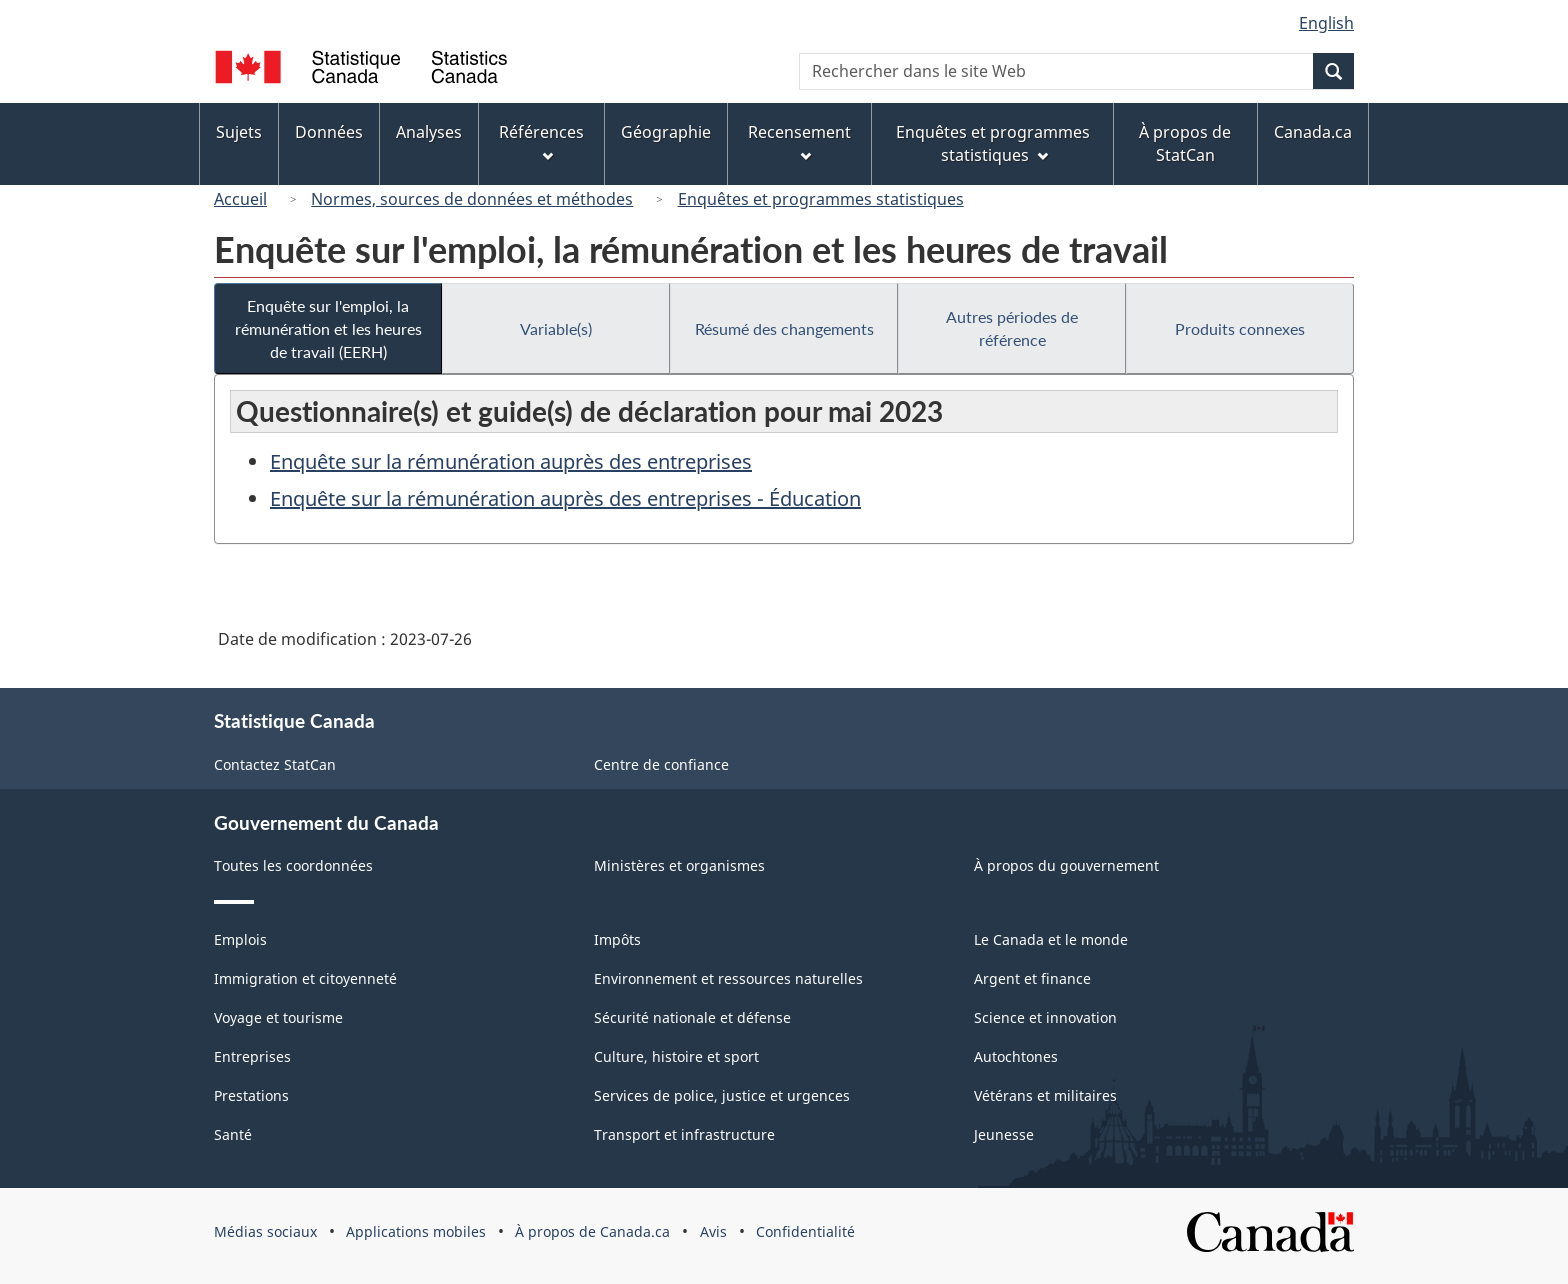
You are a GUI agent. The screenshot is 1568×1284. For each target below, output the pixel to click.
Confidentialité (805, 1231)
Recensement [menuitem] (799, 141)
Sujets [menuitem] (239, 132)
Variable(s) (556, 328)
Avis (713, 1231)
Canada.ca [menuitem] (1313, 132)
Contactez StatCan (275, 764)
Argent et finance (1032, 978)
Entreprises (252, 1056)
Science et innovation (1045, 1017)
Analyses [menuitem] (429, 132)
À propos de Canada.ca (592, 1231)
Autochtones (1016, 1056)
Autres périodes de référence (1012, 328)
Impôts (617, 939)
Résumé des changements (784, 328)
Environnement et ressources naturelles (728, 978)
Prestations (251, 1095)
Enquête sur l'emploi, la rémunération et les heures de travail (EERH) (328, 328)
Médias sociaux (265, 1231)
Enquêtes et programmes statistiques (821, 199)
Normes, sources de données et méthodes (472, 199)
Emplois (240, 939)
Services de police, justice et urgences (722, 1095)
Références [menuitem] (541, 141)
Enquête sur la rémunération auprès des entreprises (511, 461)
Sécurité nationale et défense (692, 1017)
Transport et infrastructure (684, 1134)
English (1326, 23)
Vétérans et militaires (1045, 1095)
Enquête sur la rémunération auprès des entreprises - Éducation (565, 498)
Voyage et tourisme (278, 1017)
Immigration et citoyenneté (305, 978)
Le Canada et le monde (1051, 939)
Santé (233, 1134)
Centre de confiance (661, 764)
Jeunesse (1004, 1134)
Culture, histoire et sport (676, 1056)
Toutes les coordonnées (293, 865)
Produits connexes (1240, 328)
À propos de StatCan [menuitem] (1185, 143)
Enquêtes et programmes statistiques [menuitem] (993, 143)
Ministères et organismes (679, 865)
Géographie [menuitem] (666, 132)
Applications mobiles (416, 1231)
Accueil (240, 199)
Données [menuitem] (329, 132)
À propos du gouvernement (1066, 865)
